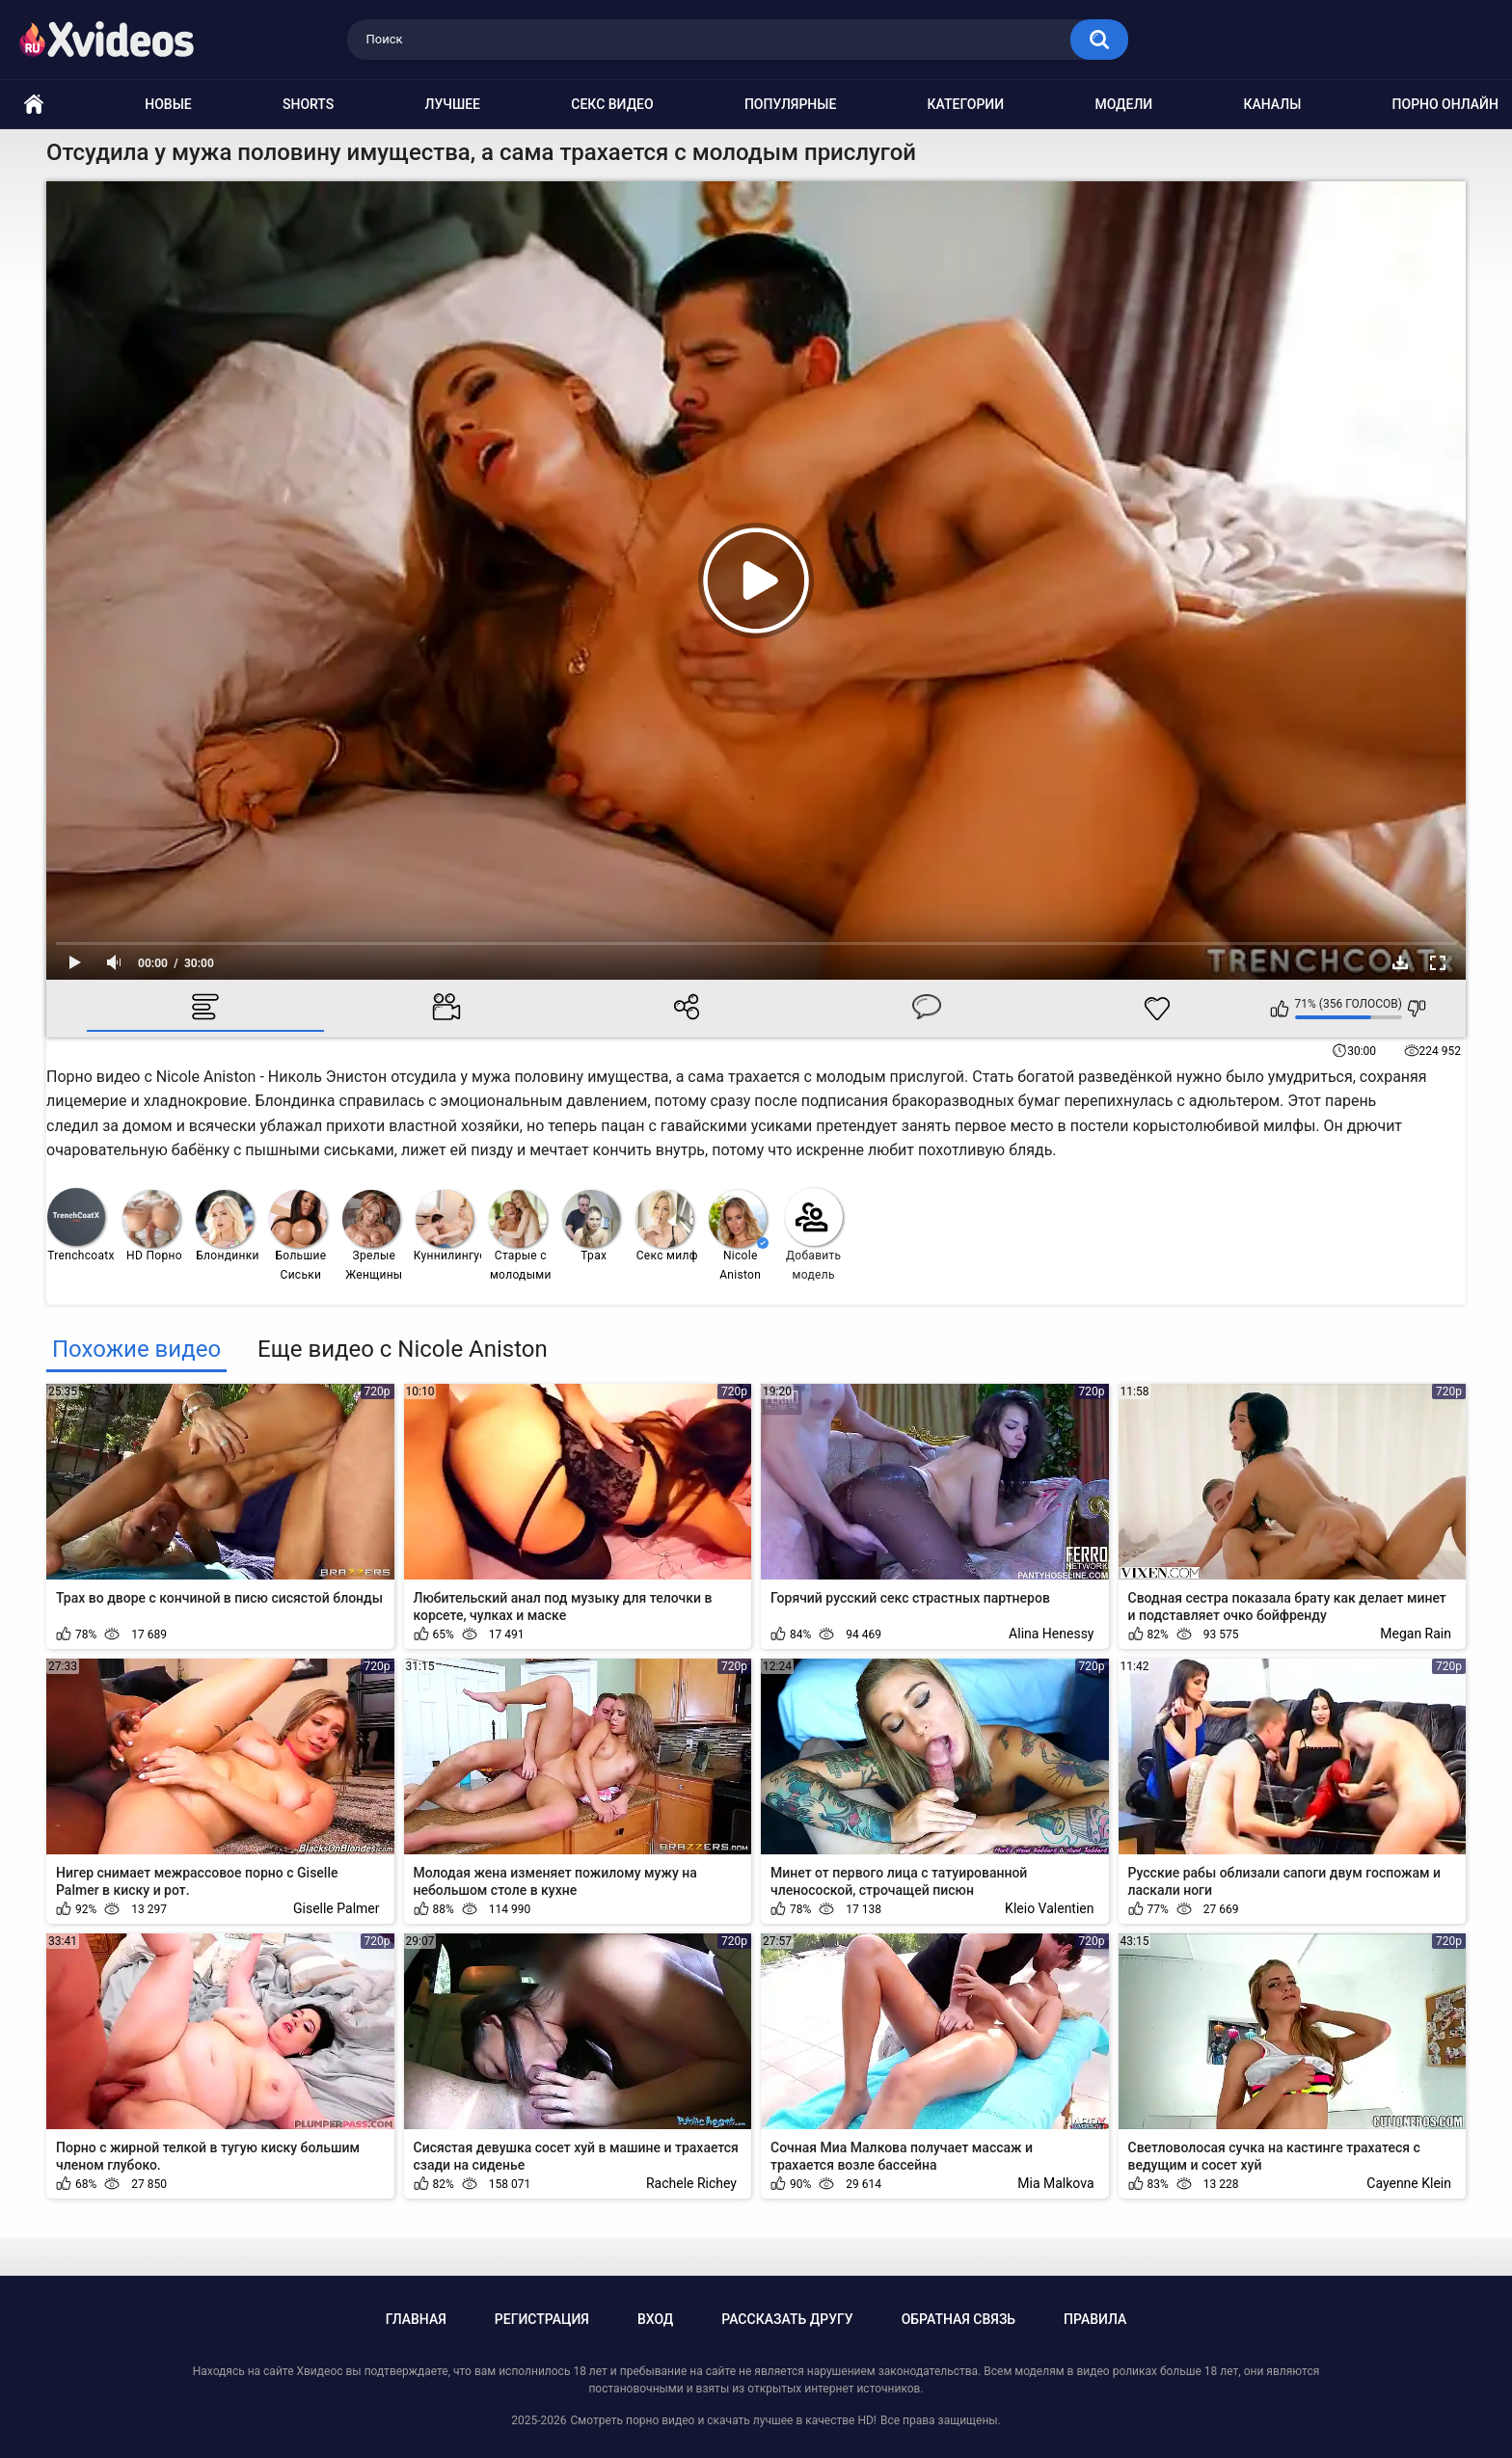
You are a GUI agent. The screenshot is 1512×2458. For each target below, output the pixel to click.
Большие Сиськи (298, 1236)
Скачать (1400, 962)
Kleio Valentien (1049, 1908)
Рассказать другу (786, 2319)
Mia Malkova (1055, 2183)
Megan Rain (1415, 1633)
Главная (416, 2319)
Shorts (308, 104)
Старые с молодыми (520, 1236)
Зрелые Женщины (372, 1236)
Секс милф (666, 1226)
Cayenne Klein (1408, 2183)
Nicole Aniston (739, 1236)
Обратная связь (958, 2319)
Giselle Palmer (336, 1908)
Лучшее (453, 104)
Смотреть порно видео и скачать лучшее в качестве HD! (723, 2420)
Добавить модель (814, 1235)
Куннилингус (448, 1226)
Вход (655, 2319)
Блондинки (227, 1226)
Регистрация (542, 2319)
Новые (168, 104)
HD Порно (152, 1226)
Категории (966, 104)
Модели (1123, 104)
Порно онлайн (1445, 104)
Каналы (1272, 104)
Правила (1095, 2319)
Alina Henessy (1051, 1633)
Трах (591, 1226)
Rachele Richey (691, 2183)
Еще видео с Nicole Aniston (402, 1349)
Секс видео (612, 104)
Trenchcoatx (81, 1225)
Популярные (790, 104)
